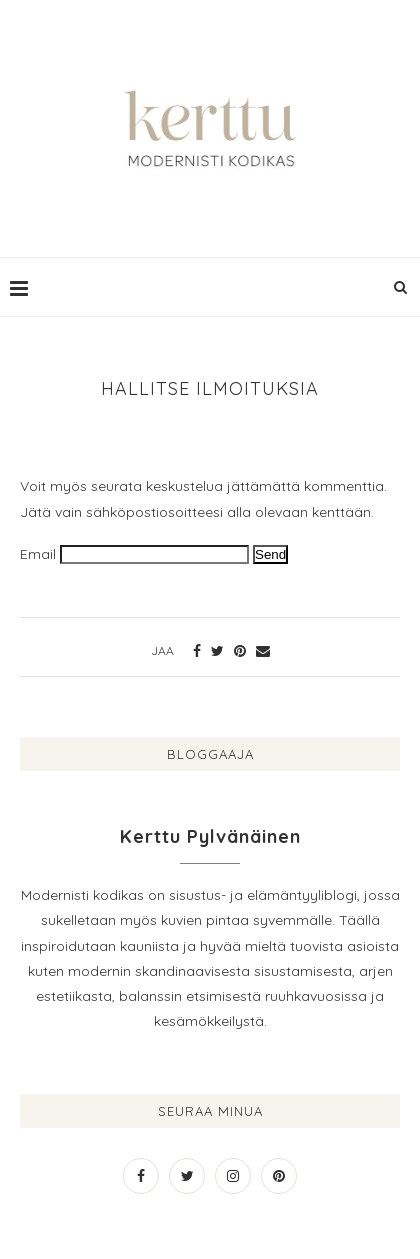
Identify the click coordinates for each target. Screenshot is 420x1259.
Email (38, 554)
